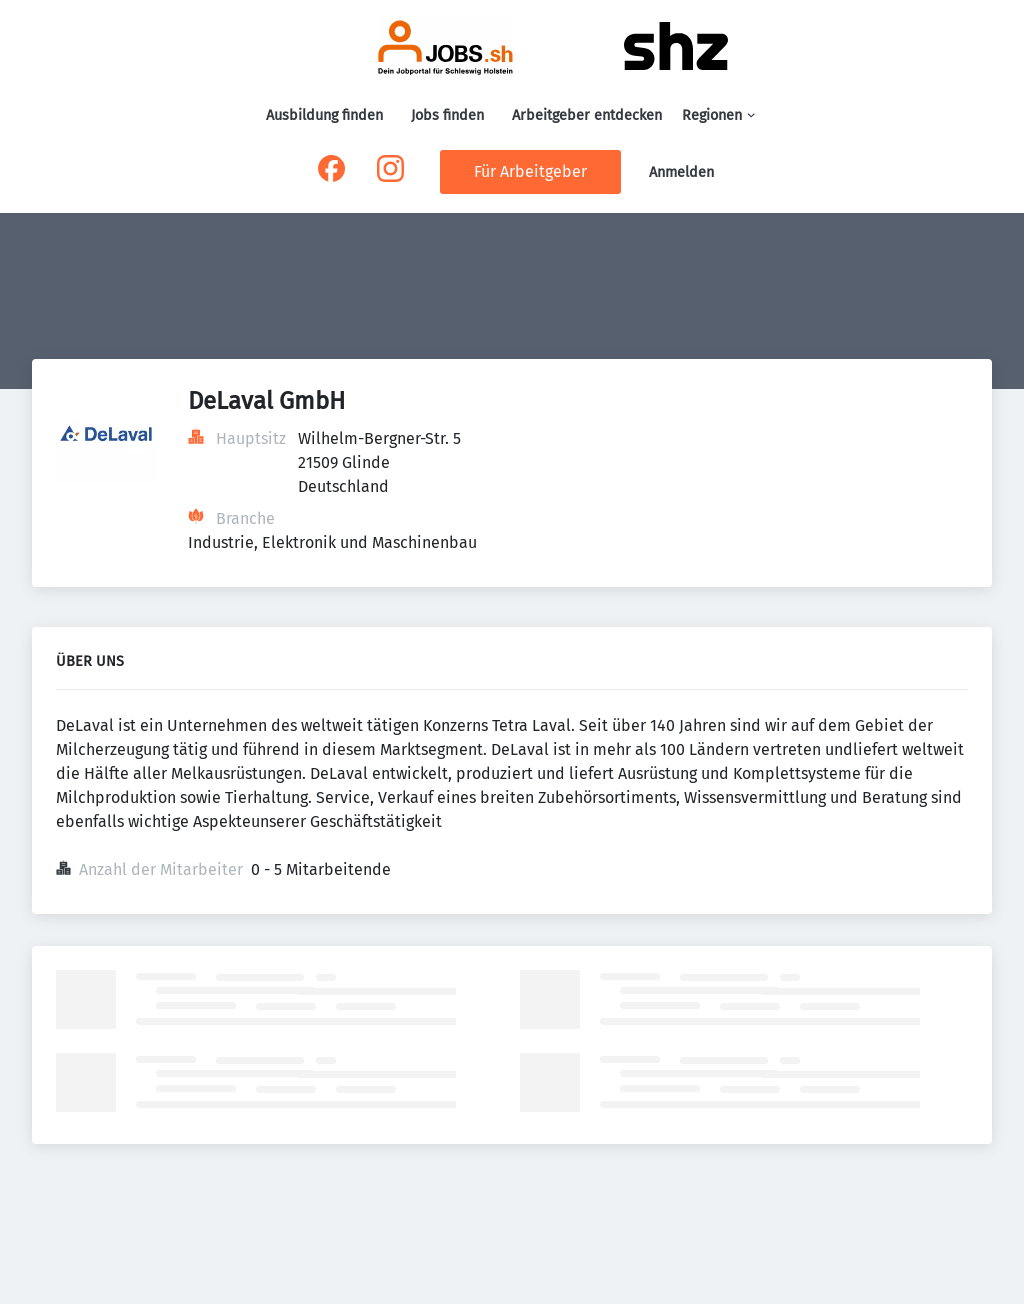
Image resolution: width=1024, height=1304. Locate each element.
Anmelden (681, 172)
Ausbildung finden (324, 115)
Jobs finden (447, 115)
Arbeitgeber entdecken (587, 115)
